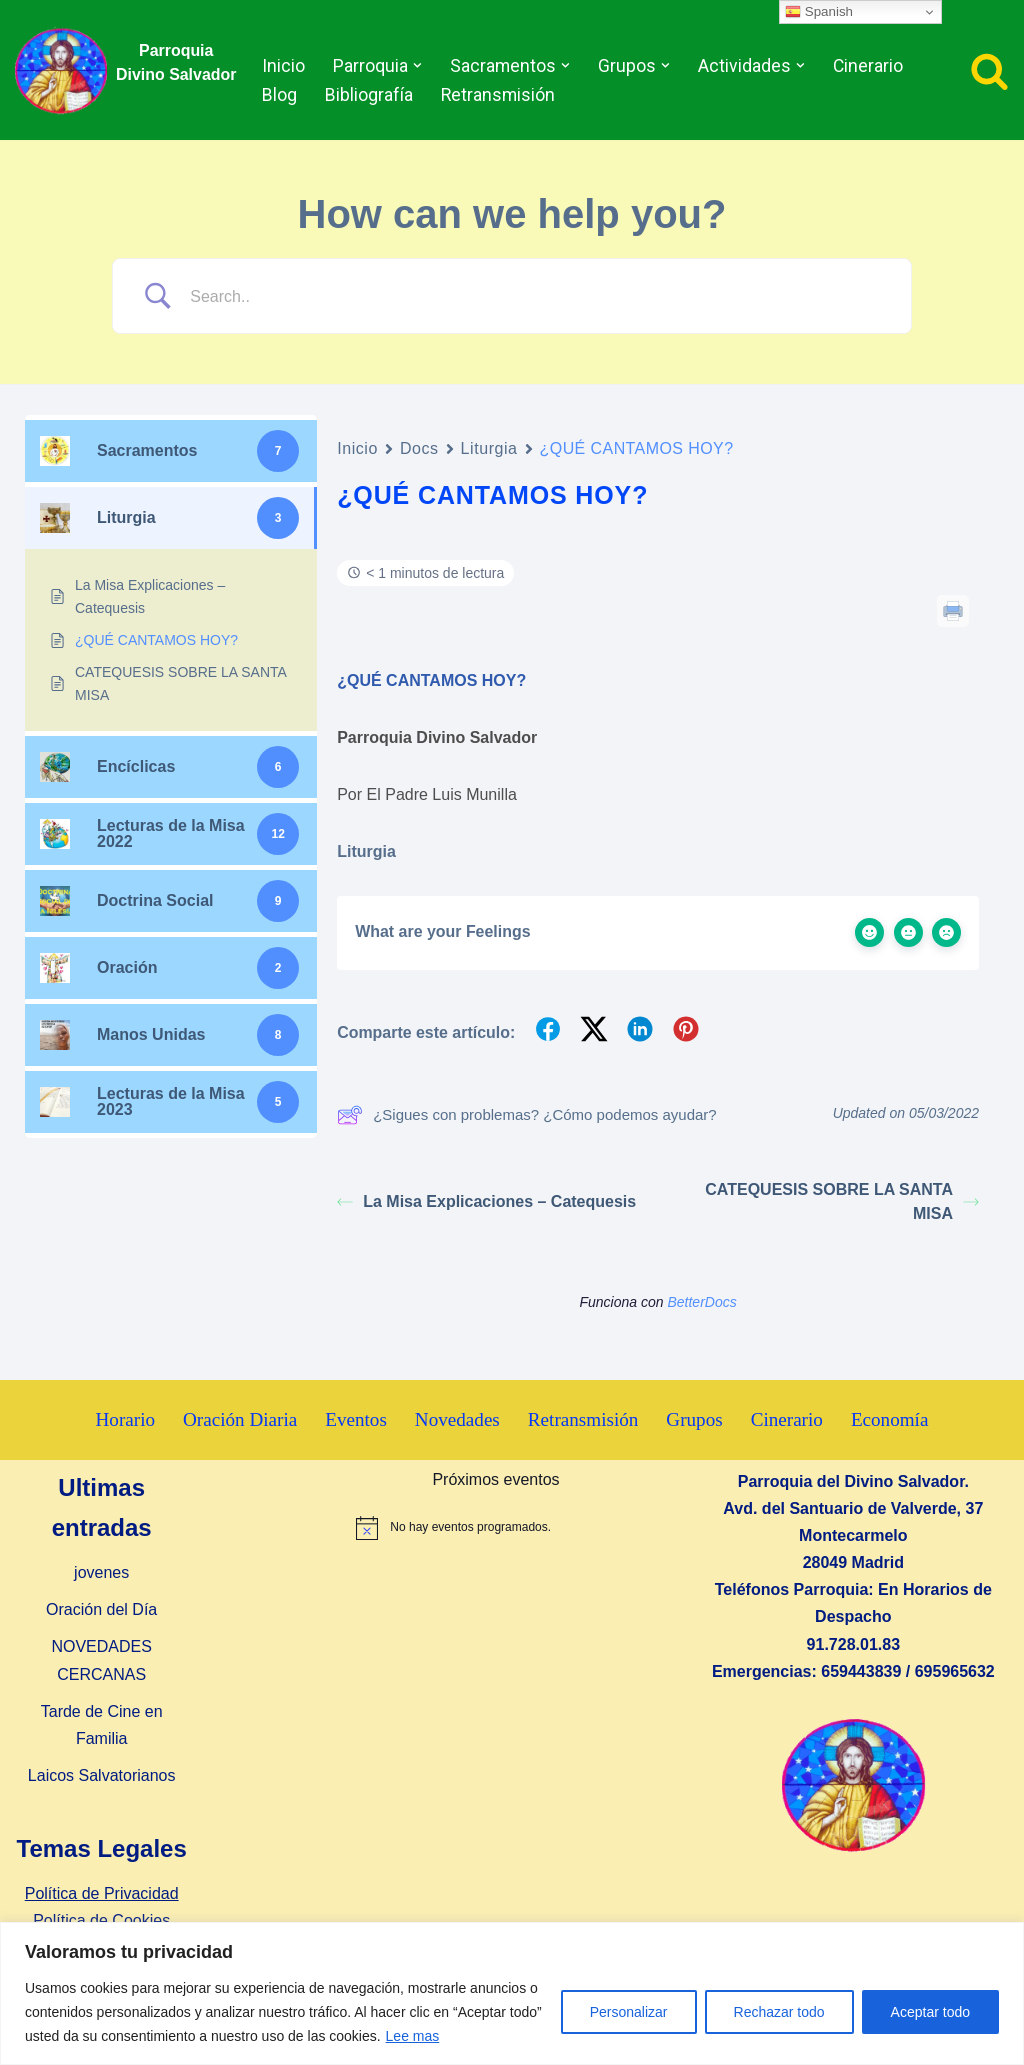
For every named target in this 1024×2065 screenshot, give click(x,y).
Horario (125, 1420)
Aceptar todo (930, 2012)
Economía (891, 1420)
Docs (419, 448)
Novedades (457, 1420)
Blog (280, 95)
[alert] (495, 1528)
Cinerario (865, 66)
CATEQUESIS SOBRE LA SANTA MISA (842, 1201)
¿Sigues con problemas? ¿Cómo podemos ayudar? (527, 1115)
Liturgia (489, 448)
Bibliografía (370, 95)
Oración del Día (101, 1610)
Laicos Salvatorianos (102, 1776)
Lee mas (413, 2036)
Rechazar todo (779, 2012)
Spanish (819, 12)
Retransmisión (498, 95)
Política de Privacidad (102, 1894)
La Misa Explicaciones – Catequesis (486, 1201)
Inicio (284, 66)
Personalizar (629, 2012)
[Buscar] (989, 70)
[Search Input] (537, 296)
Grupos (695, 1420)
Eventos (356, 1420)
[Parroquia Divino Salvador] (66, 70)
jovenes (101, 1573)
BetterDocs (701, 1302)
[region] (512, 1993)
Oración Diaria (239, 1420)
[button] (417, 65)
